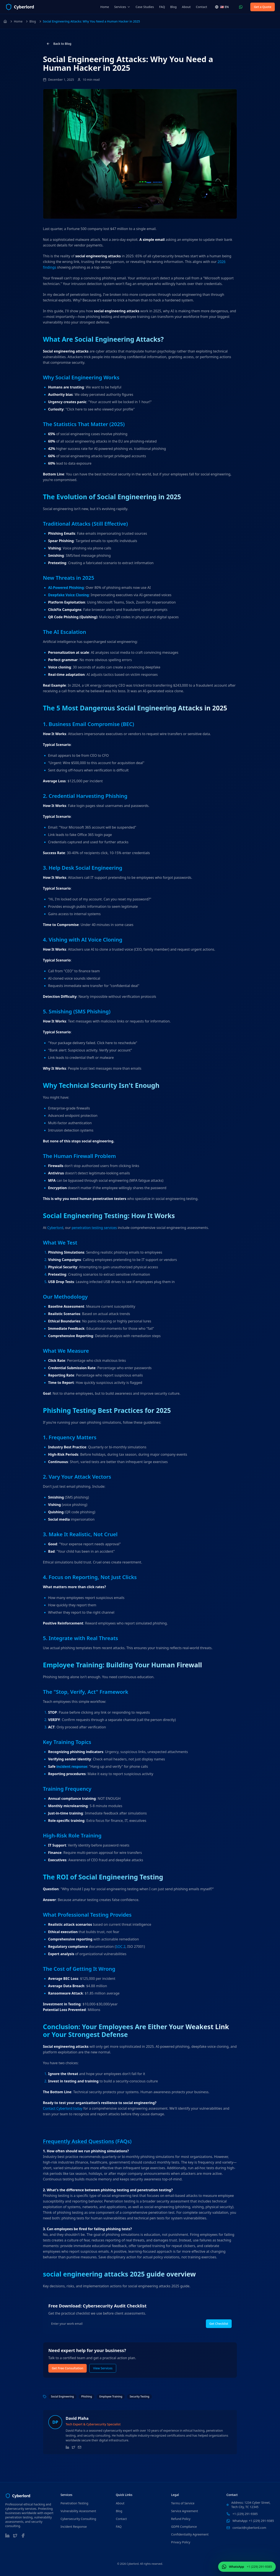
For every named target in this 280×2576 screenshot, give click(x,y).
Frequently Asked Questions (78, 2141)
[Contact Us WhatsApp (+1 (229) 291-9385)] (240, 7)
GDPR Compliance (184, 2526)
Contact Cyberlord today (62, 2108)
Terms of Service (183, 2503)
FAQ (162, 7)
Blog (173, 7)
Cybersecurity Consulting (78, 2519)
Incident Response (73, 2526)
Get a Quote (262, 7)
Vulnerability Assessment (78, 2511)
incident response (71, 1766)
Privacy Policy (180, 2542)
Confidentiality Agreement (190, 2534)
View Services (102, 2368)
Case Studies (145, 7)
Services (122, 7)
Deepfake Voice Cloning (68, 594)
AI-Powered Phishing (66, 587)
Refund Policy (180, 2519)
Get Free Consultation (67, 2368)
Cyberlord (55, 1227)
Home (104, 7)
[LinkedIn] (67, 2447)
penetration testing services (94, 1227)
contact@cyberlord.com (249, 2528)
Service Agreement (184, 2511)
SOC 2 (120, 1946)
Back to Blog (58, 44)
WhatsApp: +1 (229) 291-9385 (253, 2521)
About (186, 7)
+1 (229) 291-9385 (245, 2514)
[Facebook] (23, 2535)
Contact (201, 7)
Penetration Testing (74, 2503)
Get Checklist (218, 2324)
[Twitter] (73, 2447)
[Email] (79, 2447)
